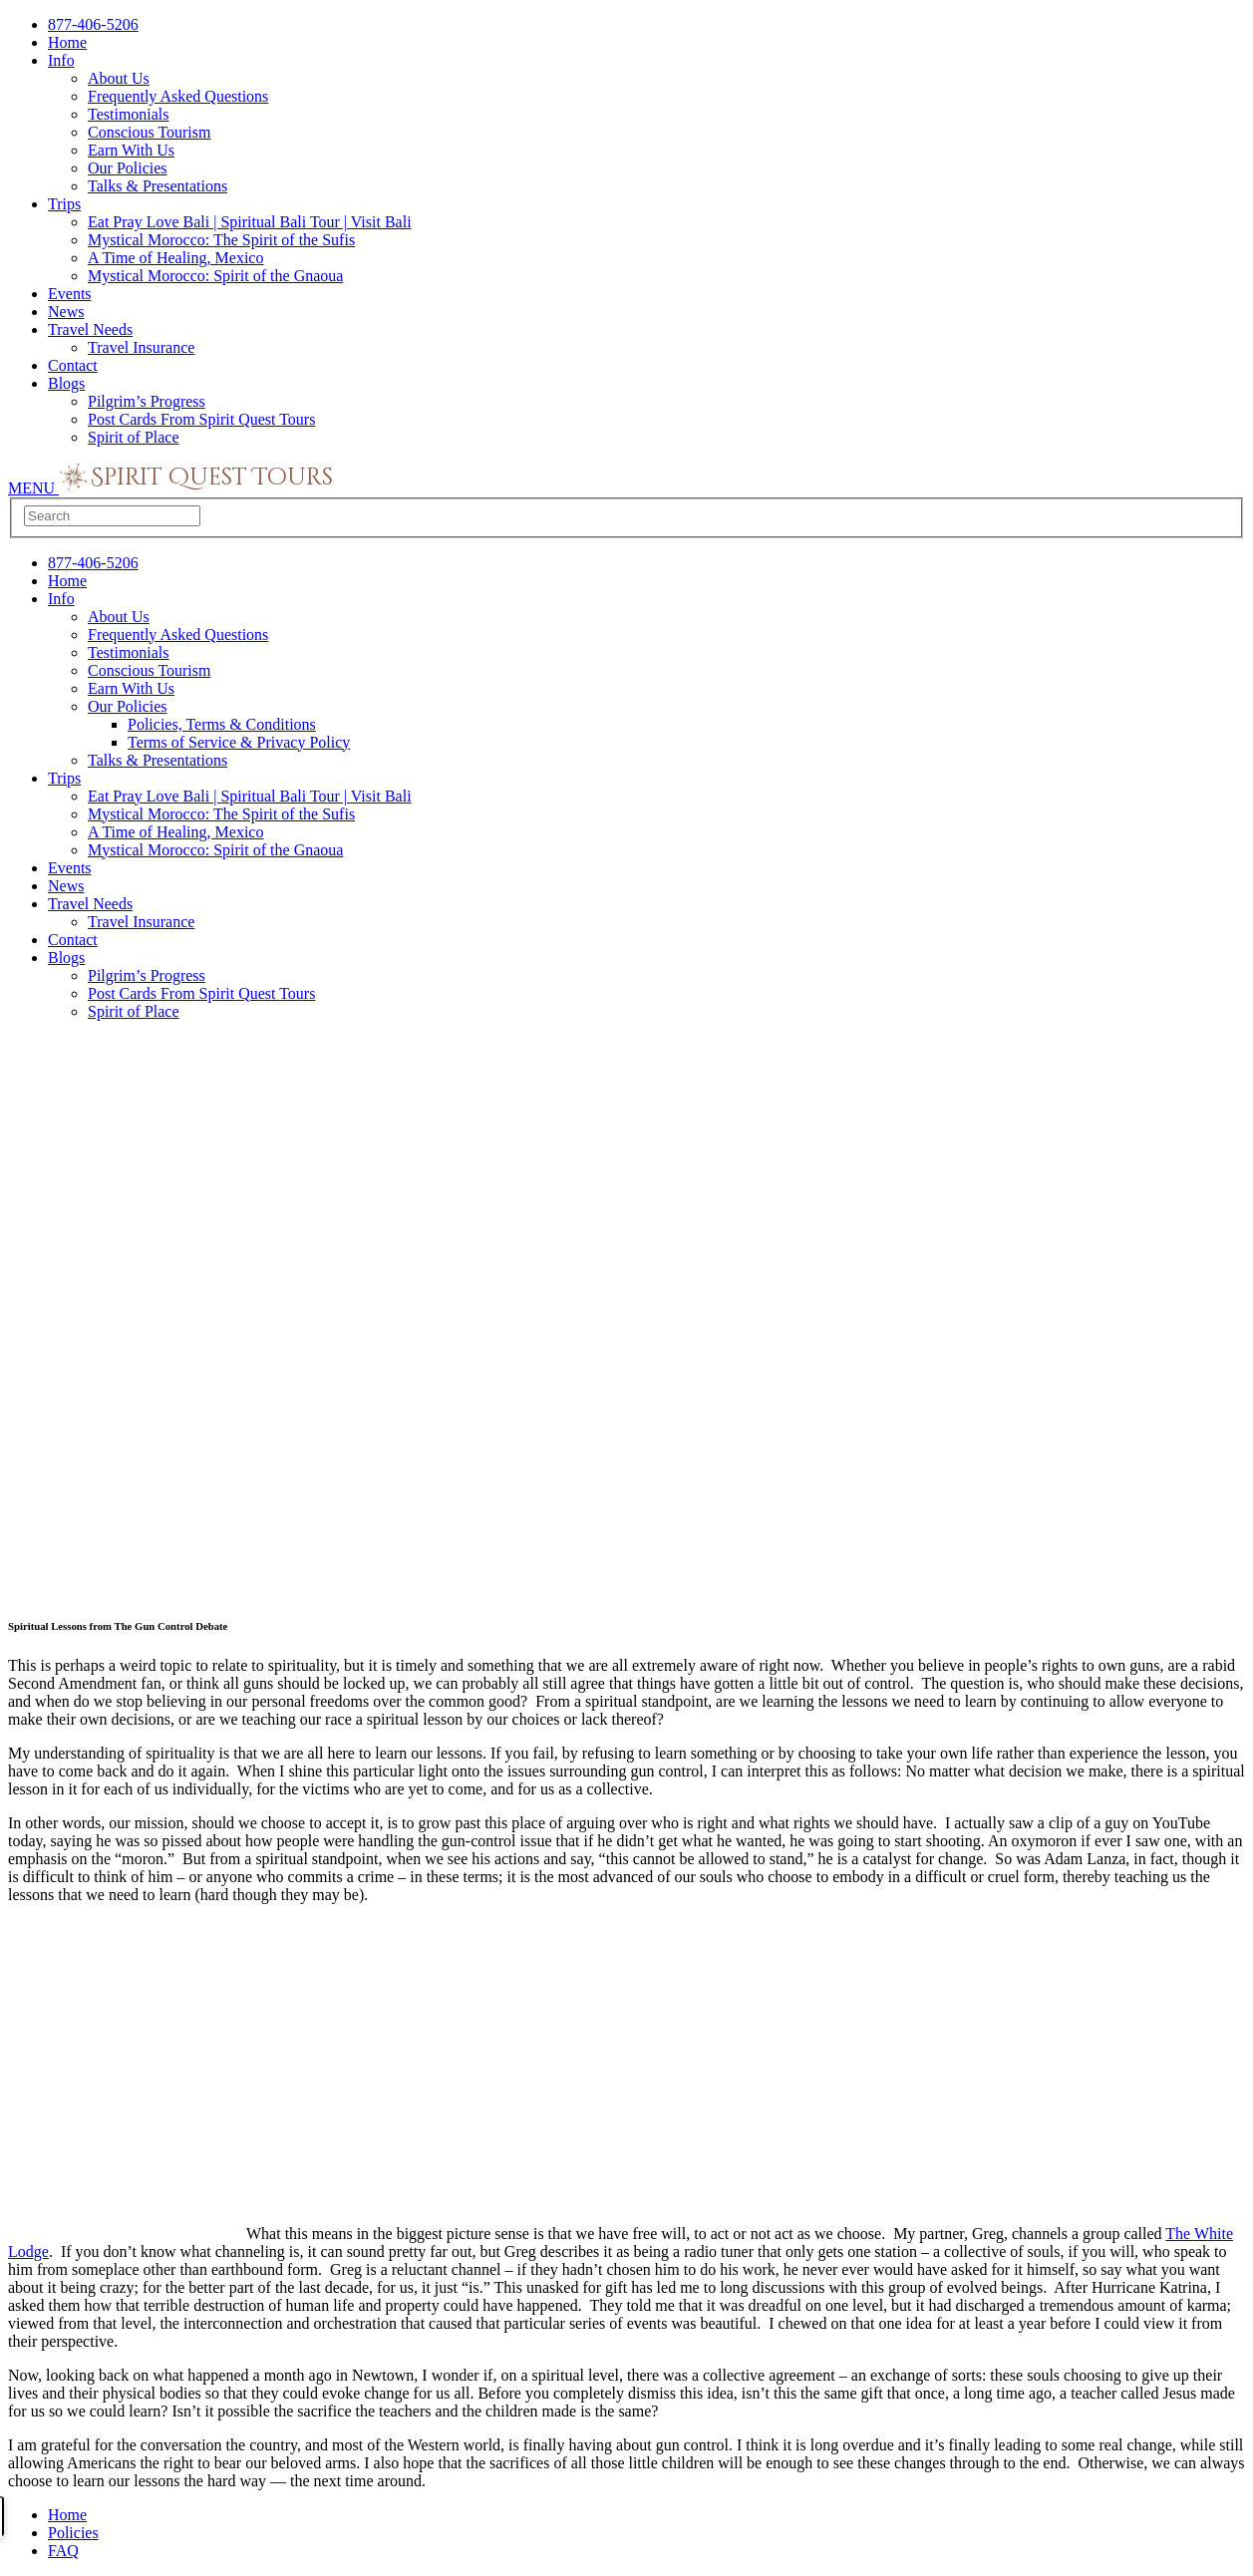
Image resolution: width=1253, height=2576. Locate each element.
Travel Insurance (141, 347)
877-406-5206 (93, 24)
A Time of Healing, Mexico (175, 257)
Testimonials (128, 114)
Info (61, 60)
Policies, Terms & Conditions (222, 724)
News (66, 311)
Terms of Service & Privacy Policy (239, 742)
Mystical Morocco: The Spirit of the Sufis (221, 239)
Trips (64, 203)
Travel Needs (90, 329)
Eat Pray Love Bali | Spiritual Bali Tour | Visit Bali (250, 221)
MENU (33, 488)
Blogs (66, 383)
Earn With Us (131, 150)
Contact (73, 365)
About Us (119, 78)
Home (67, 42)
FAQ (63, 2550)
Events (70, 293)
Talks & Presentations (157, 185)
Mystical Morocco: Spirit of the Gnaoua (215, 275)
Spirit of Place (133, 437)
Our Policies (127, 168)
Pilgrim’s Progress (146, 401)
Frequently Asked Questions (178, 96)
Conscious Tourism (149, 132)
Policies (73, 2532)
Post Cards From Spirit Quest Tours (201, 419)
